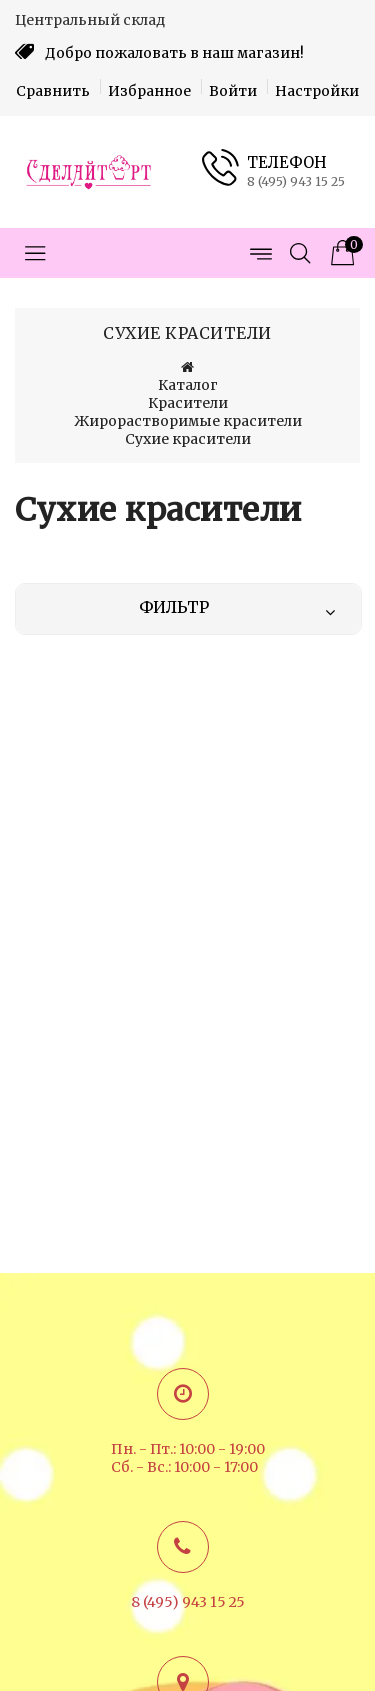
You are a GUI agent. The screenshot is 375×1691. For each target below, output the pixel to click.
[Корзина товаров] (340, 253)
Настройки (317, 91)
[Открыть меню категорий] (35, 253)
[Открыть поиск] (300, 253)
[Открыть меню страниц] (260, 253)
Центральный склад (90, 20)
